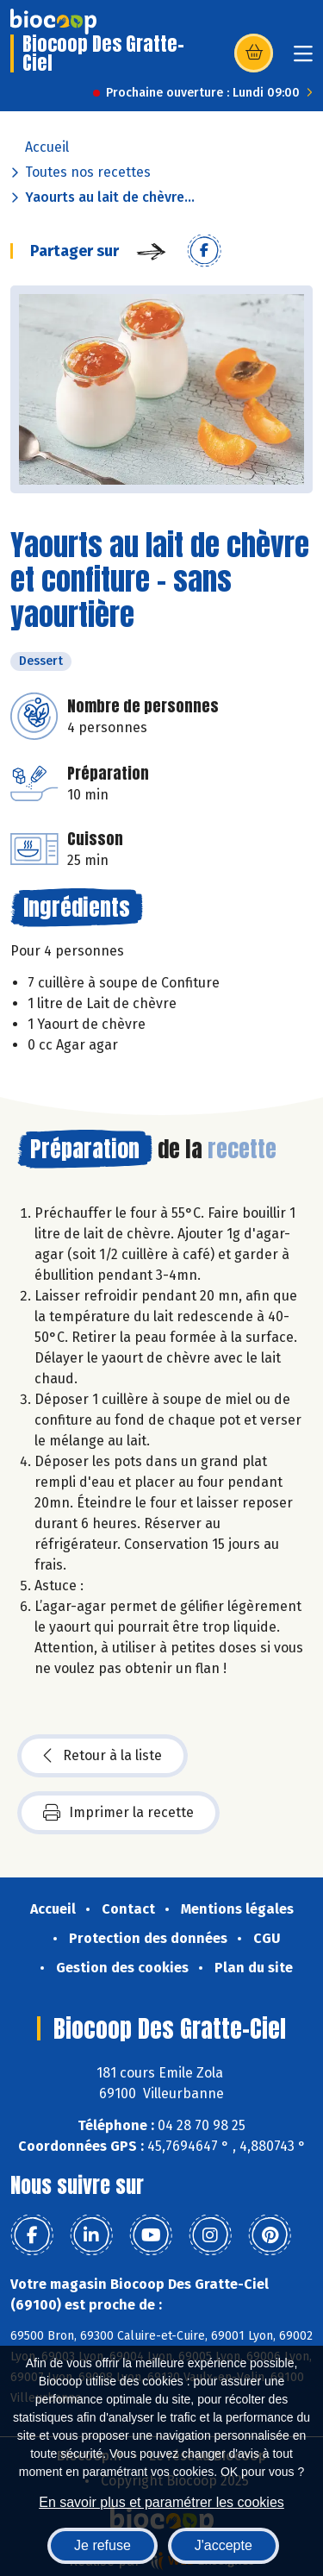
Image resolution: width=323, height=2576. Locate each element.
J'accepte (223, 2545)
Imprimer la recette (118, 1812)
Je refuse (102, 2545)
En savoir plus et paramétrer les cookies (161, 2502)
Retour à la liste (102, 1755)
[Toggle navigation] (303, 59)
